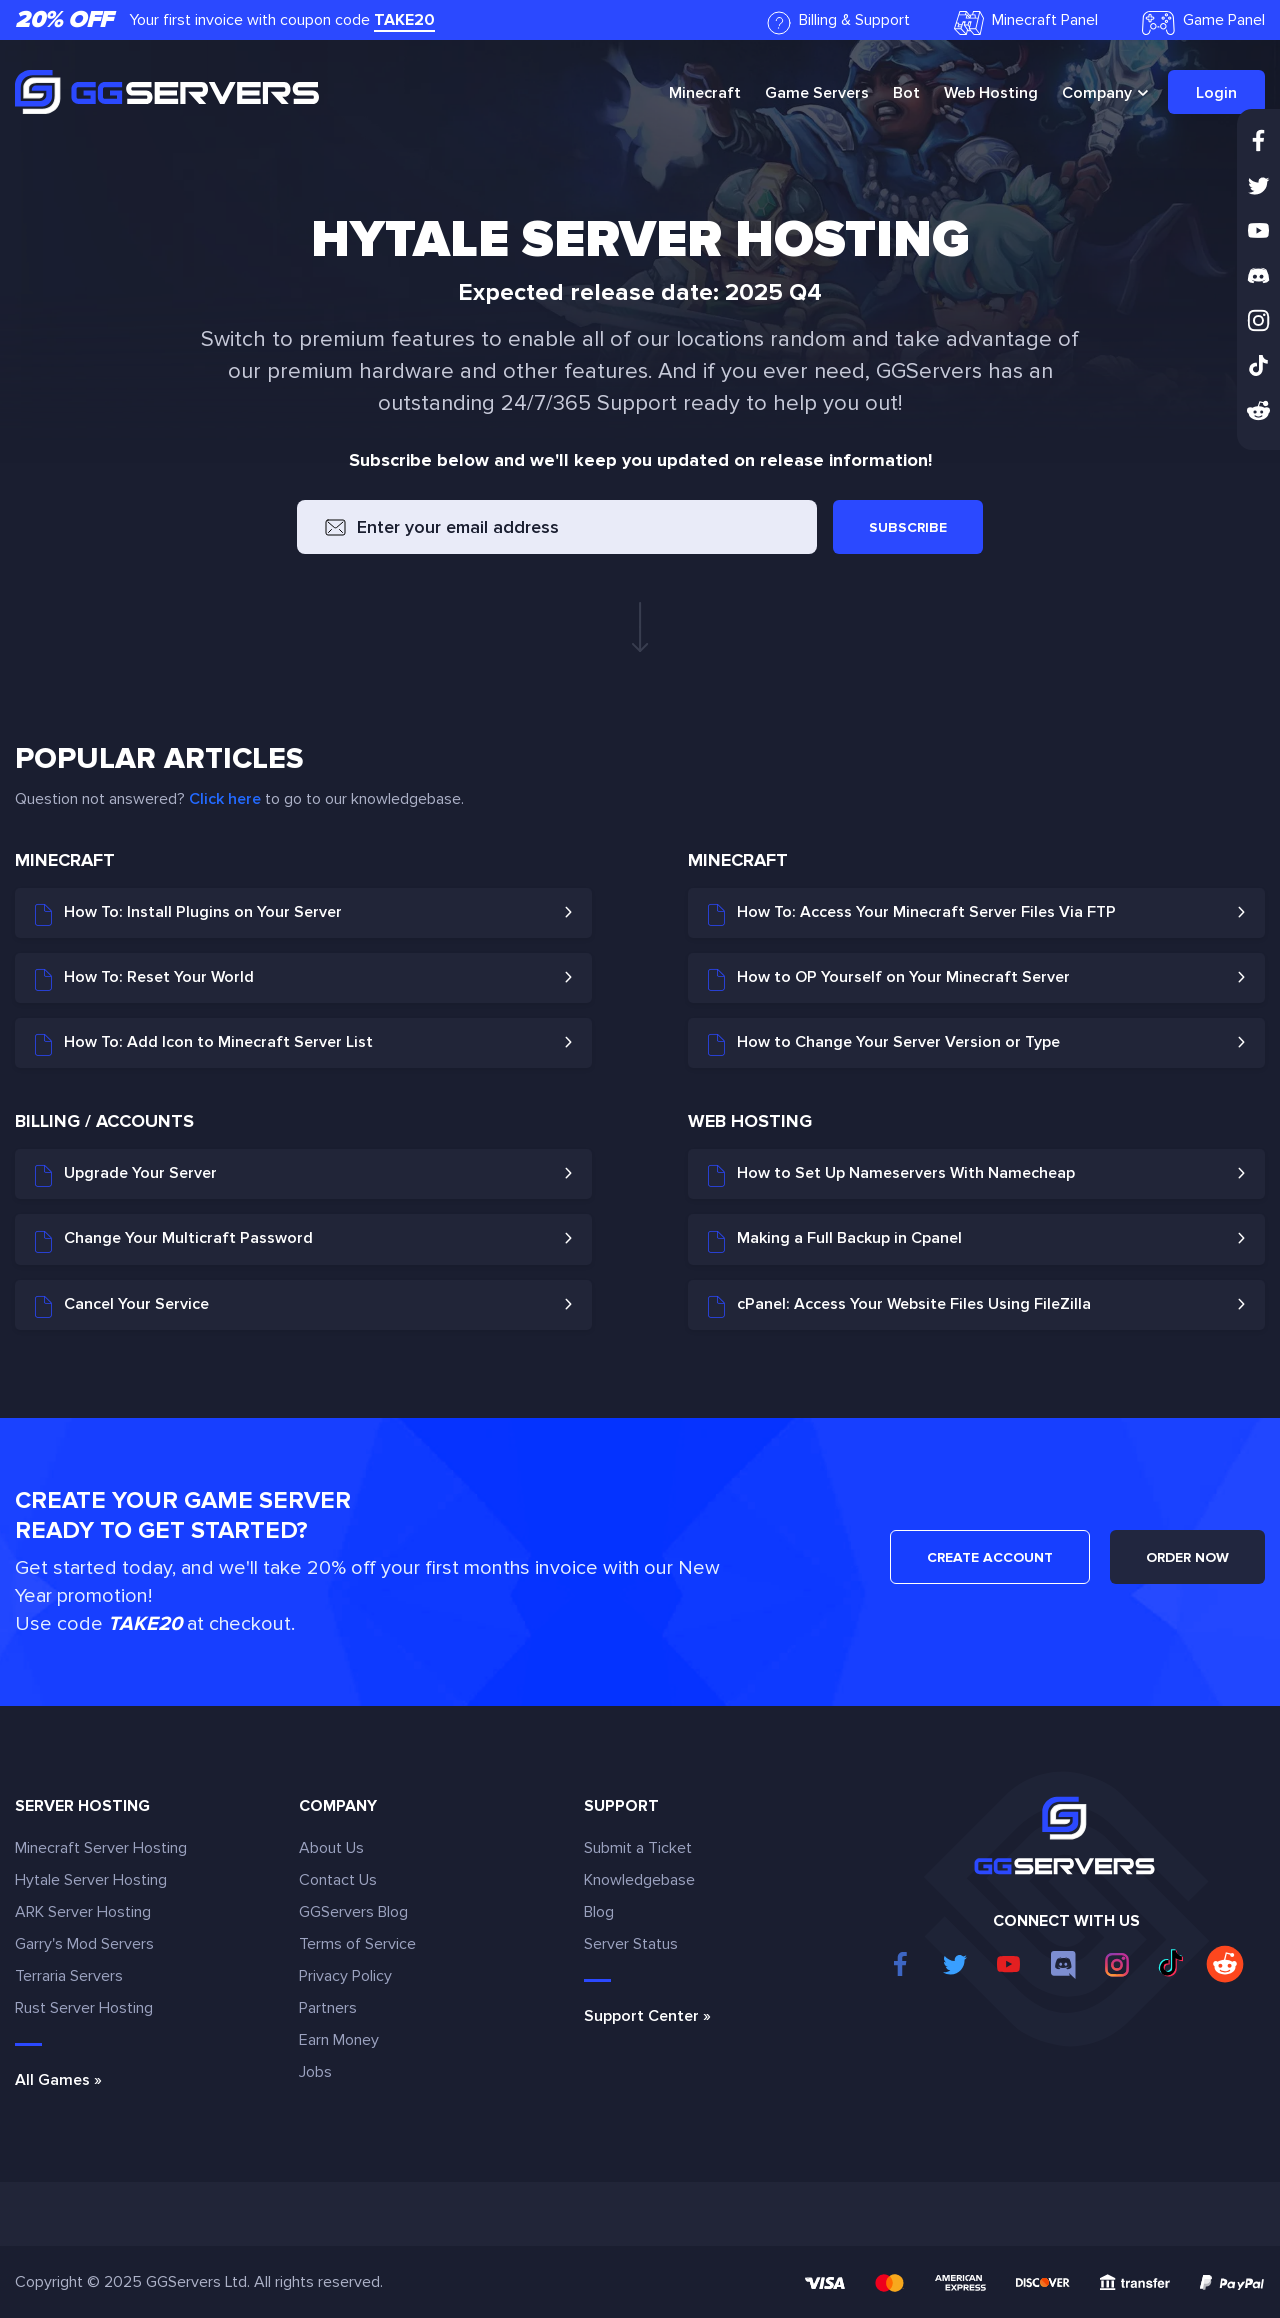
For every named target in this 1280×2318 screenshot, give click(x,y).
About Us (331, 1848)
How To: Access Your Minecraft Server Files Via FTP (912, 914)
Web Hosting (991, 93)
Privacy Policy (345, 1976)
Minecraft (705, 93)
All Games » (58, 2080)
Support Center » (647, 2016)
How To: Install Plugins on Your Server (188, 914)
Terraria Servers (69, 1976)
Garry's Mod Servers (84, 1944)
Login (1216, 93)
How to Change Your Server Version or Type (884, 1044)
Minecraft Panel (1026, 22)
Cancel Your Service (122, 1306)
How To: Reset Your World (144, 979)
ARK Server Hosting (83, 1912)
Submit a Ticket (638, 1848)
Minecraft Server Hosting (101, 1848)
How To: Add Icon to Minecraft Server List (204, 1044)
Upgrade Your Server (126, 1175)
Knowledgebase (639, 1880)
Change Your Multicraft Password (174, 1240)
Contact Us (338, 1880)
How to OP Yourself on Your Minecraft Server (889, 979)
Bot (906, 93)
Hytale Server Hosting (91, 1880)
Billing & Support (838, 22)
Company (1097, 93)
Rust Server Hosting (84, 2008)
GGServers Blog (353, 1912)
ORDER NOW (1187, 1557)
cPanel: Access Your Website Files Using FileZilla (899, 1306)
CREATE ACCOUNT (990, 1557)
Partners (328, 2008)
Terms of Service (357, 1944)
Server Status (631, 1944)
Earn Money (339, 2040)
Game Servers (817, 93)
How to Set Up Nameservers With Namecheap (891, 1175)
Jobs (315, 2072)
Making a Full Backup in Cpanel (835, 1240)
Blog (599, 1912)
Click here (225, 799)
